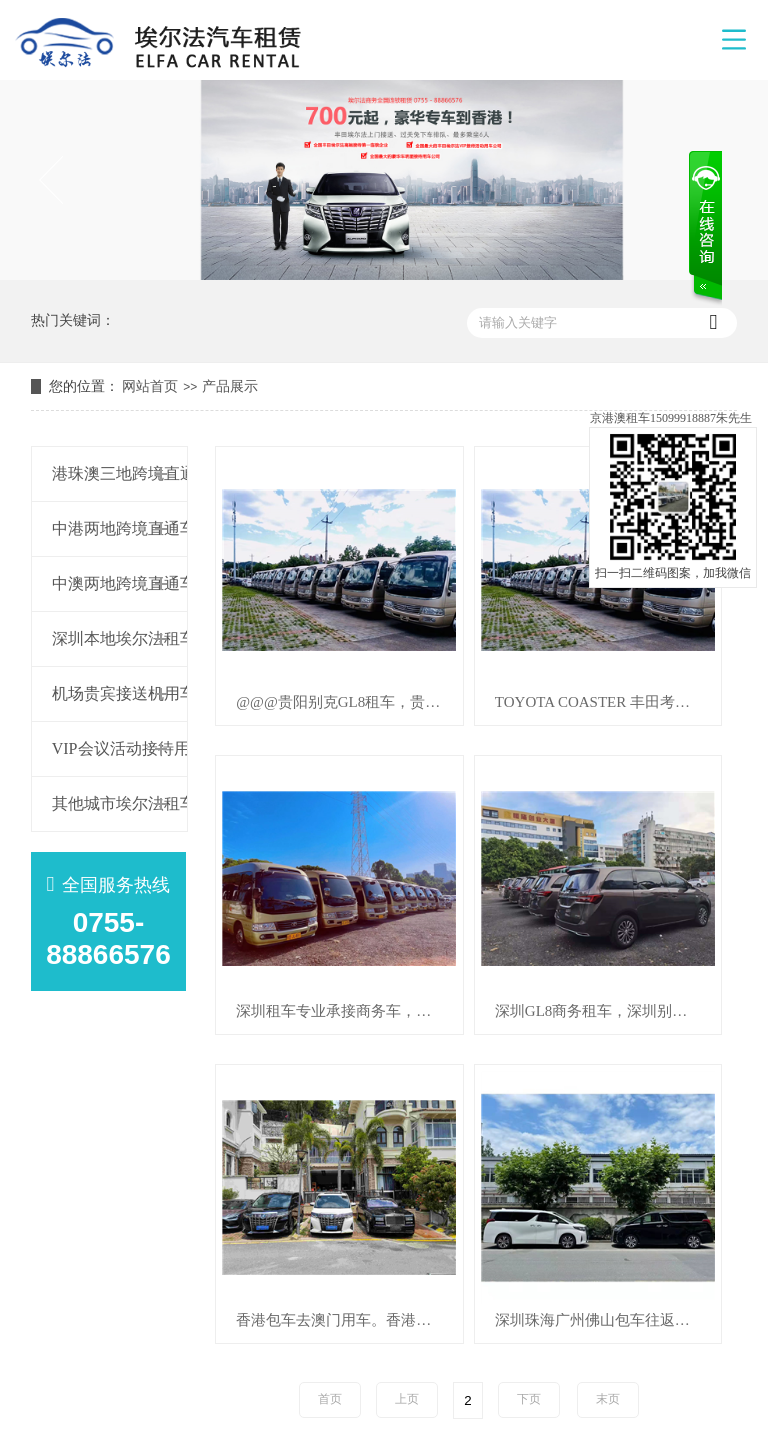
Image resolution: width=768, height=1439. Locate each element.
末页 (608, 1399)
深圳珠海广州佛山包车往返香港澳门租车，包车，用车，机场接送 (608, 1320)
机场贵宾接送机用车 (104, 693)
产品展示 (230, 386)
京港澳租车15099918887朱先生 (671, 418)
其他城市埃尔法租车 (104, 803)
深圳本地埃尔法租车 (104, 638)
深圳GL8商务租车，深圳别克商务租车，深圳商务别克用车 (608, 1011)
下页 (529, 1399)
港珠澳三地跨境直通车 (104, 473)
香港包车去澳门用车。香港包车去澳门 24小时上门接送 (349, 1320)
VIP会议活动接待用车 (104, 748)
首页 (330, 1399)
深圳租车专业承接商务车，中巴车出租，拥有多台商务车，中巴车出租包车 (349, 1011)
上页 (407, 1399)
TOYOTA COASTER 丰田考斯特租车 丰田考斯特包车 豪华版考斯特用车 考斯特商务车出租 (608, 702)
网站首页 (150, 386)
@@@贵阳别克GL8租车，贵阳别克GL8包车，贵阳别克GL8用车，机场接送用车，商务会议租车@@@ (349, 702)
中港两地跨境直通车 (104, 528)
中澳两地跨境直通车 (104, 583)
